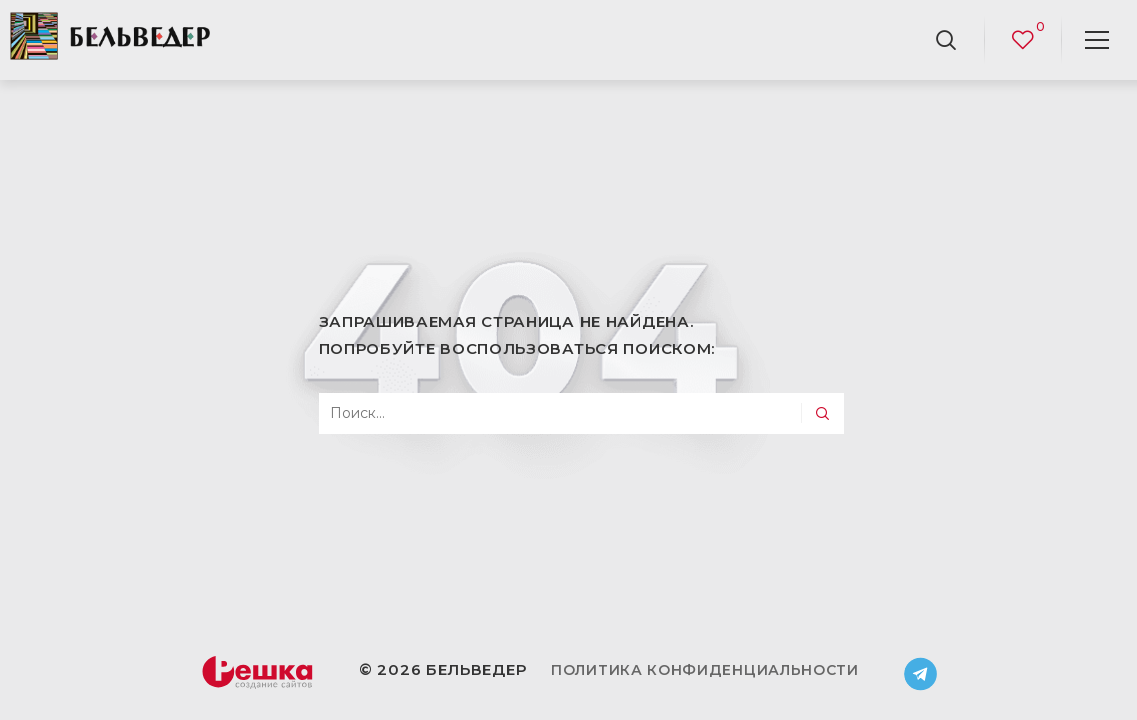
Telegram (921, 674)
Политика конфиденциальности (705, 670)
